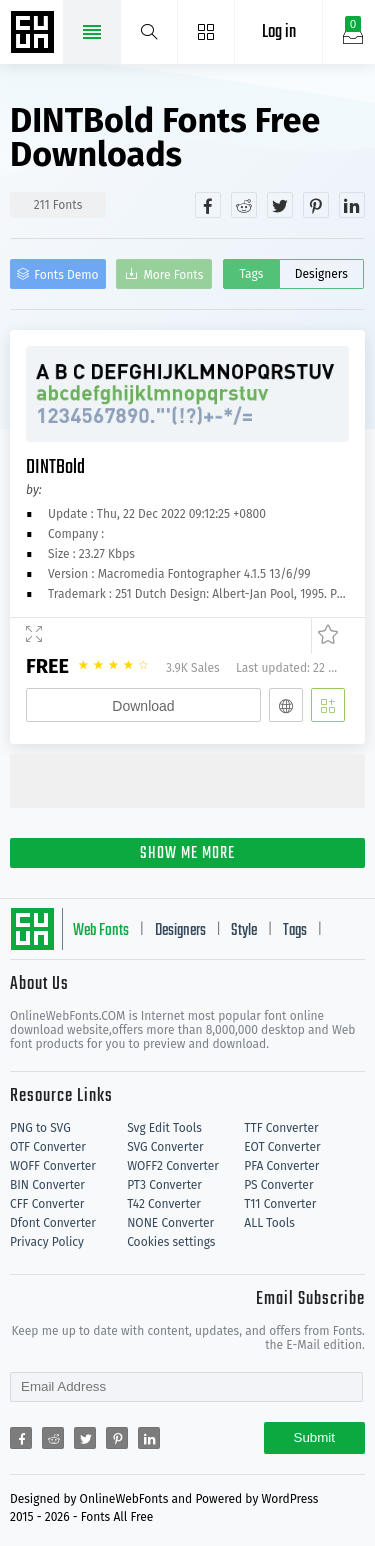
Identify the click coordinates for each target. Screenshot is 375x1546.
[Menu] (206, 32)
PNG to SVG (40, 1128)
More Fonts (174, 275)
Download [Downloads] (143, 706)
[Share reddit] (244, 205)
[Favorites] (324, 636)
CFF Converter (47, 1204)
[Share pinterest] (316, 205)
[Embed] (286, 705)
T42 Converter (164, 1204)
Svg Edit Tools (164, 1128)
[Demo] (34, 636)
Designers (321, 274)
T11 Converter (280, 1204)
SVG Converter (165, 1147)
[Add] (328, 705)
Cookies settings (171, 1242)
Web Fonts (101, 931)
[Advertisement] (192, 779)
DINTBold (55, 467)
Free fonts (35, 34)
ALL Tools (269, 1223)
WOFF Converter (53, 1166)
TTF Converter (281, 1128)
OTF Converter (48, 1147)
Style (244, 931)
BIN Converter (47, 1185)
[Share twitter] (280, 205)
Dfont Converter (53, 1223)
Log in (279, 32)
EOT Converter (282, 1147)
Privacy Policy (47, 1242)
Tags (251, 274)
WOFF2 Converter (173, 1166)
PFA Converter (281, 1166)
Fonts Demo (66, 275)
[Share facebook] (208, 205)
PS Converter (278, 1185)
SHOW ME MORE (187, 854)
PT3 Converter (164, 1185)
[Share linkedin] (352, 205)
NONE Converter (170, 1223)
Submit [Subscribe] (314, 1437)
